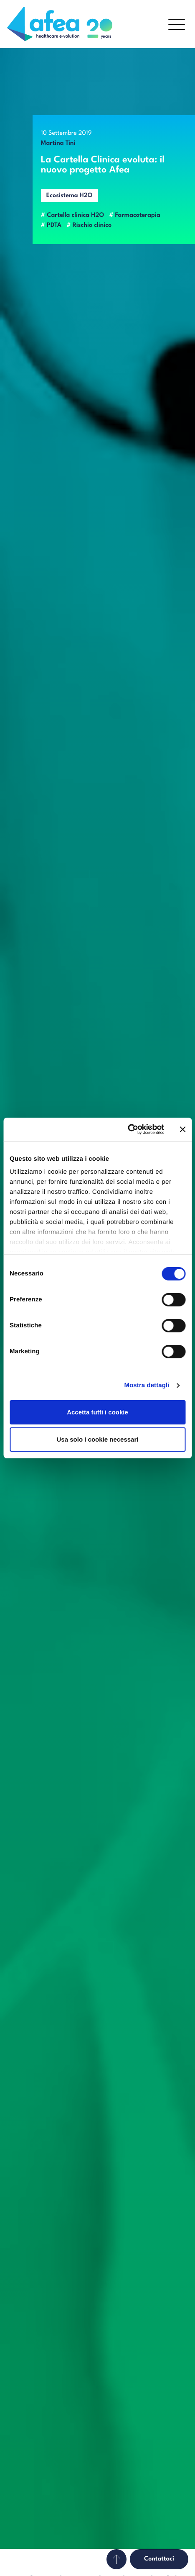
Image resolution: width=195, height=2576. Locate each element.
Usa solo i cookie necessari (98, 1439)
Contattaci (159, 2559)
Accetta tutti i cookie (97, 1412)
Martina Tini (58, 143)
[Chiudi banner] (182, 1129)
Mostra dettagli (146, 1385)
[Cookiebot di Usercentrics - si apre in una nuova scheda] (127, 1129)
